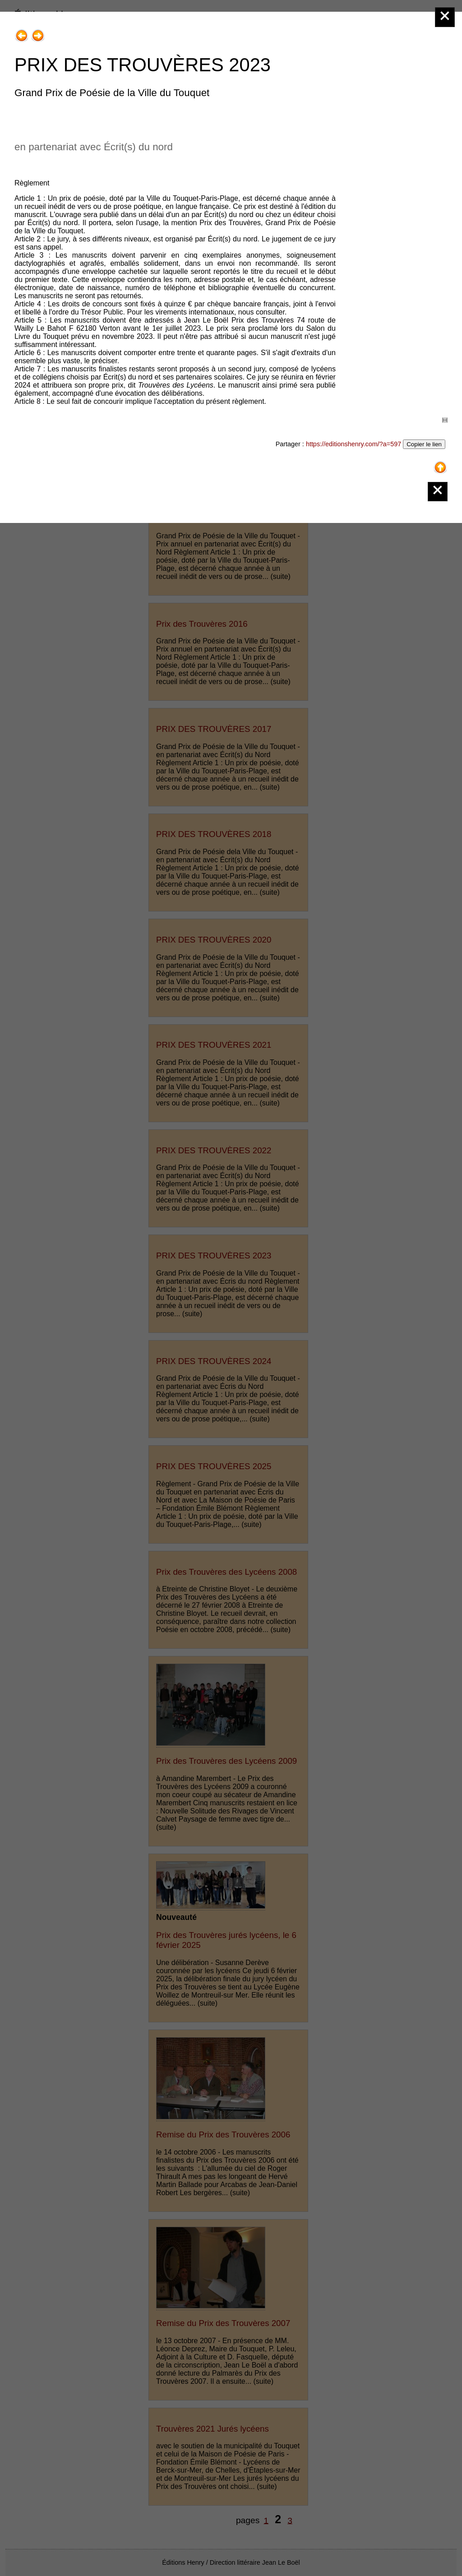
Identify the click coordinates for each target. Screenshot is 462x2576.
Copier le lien (424, 444)
